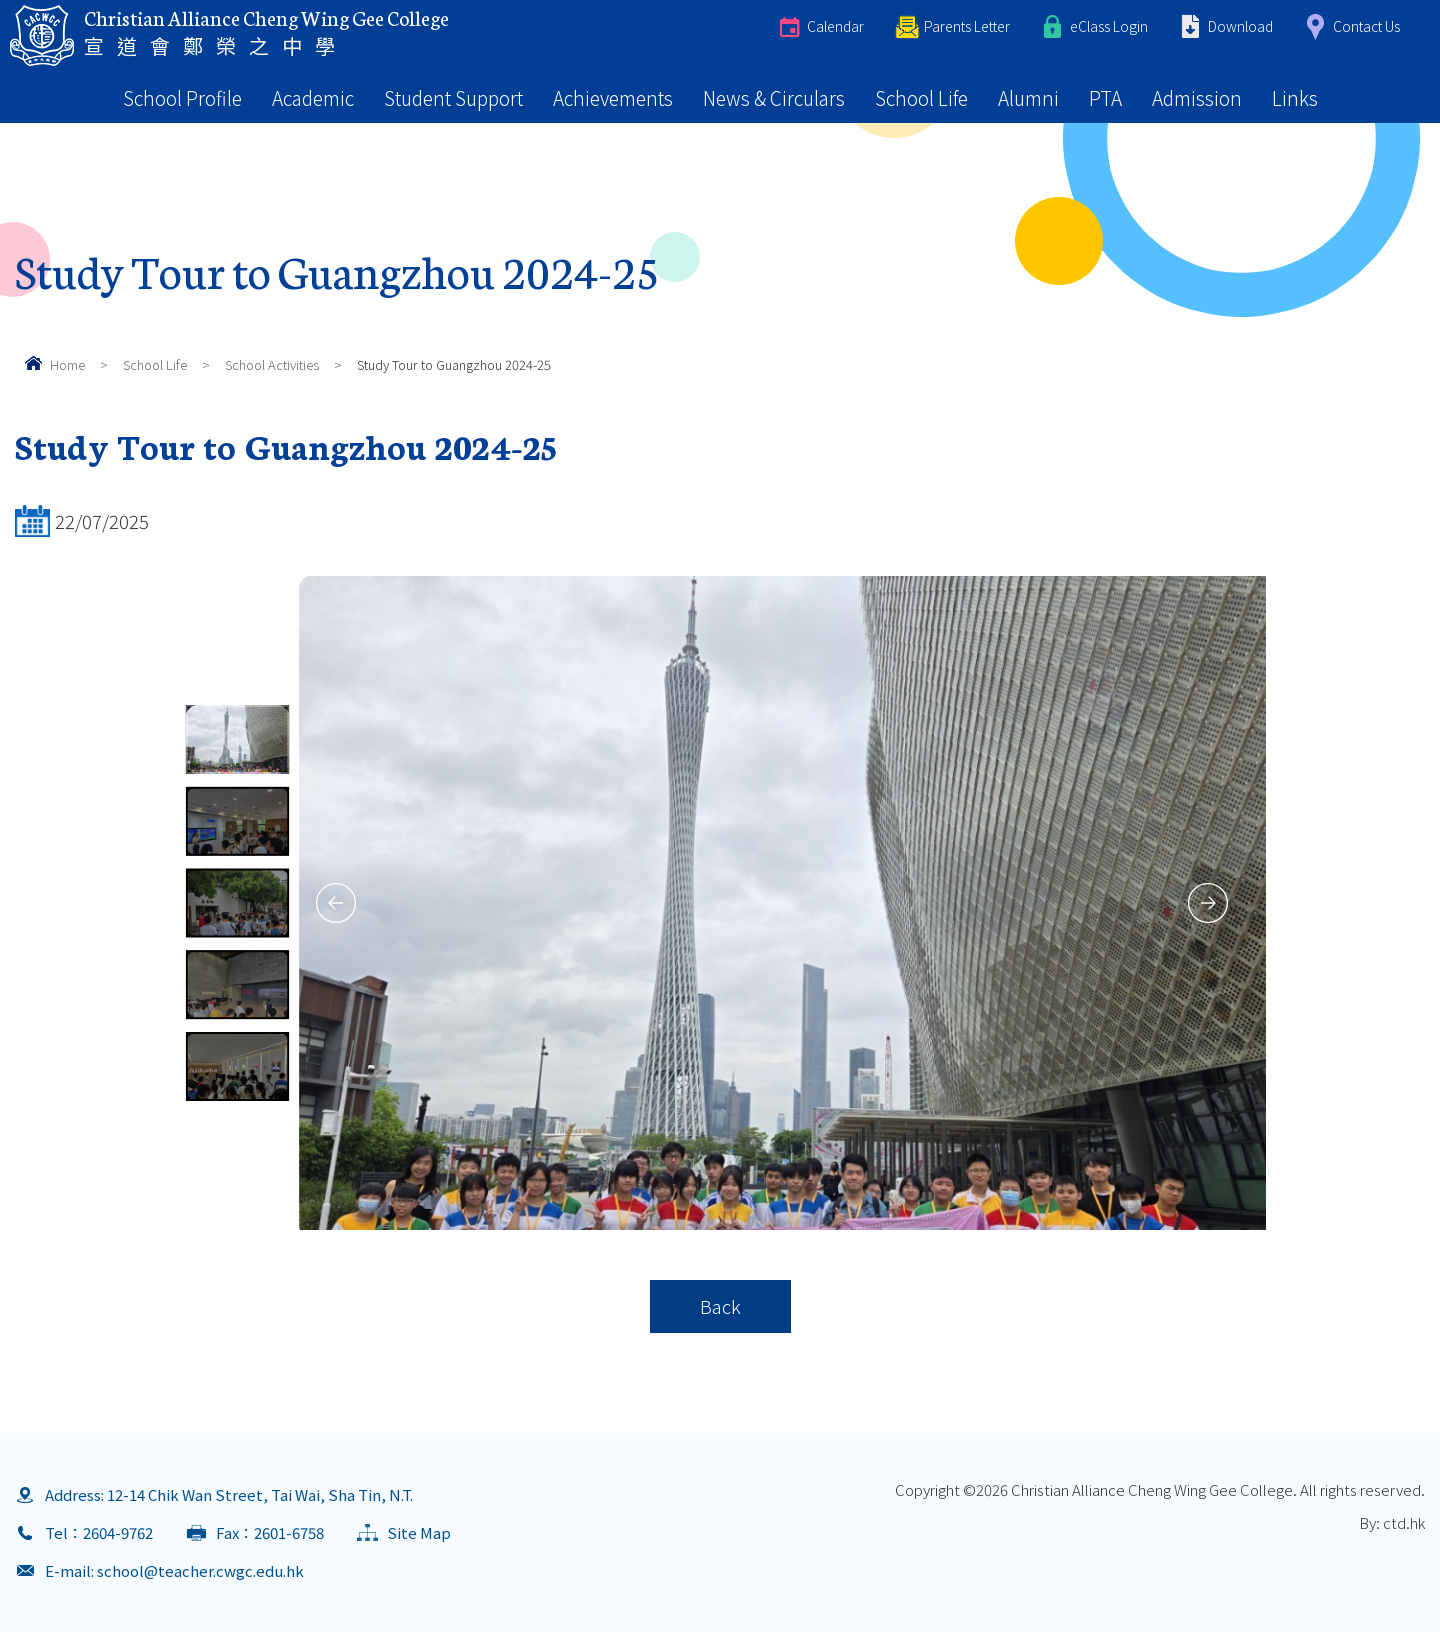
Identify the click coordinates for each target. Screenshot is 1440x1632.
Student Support (453, 97)
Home (67, 364)
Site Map (419, 1532)
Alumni (1028, 97)
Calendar (835, 26)
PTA (1105, 97)
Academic (313, 97)
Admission (1197, 97)
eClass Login (1109, 26)
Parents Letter (967, 26)
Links (1295, 97)
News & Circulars (774, 97)
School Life (921, 97)
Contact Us (1366, 26)
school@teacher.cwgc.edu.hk (200, 1570)
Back (720, 1306)
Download (1240, 26)
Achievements (613, 97)
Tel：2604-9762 (99, 1532)
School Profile (182, 97)
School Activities (272, 364)
